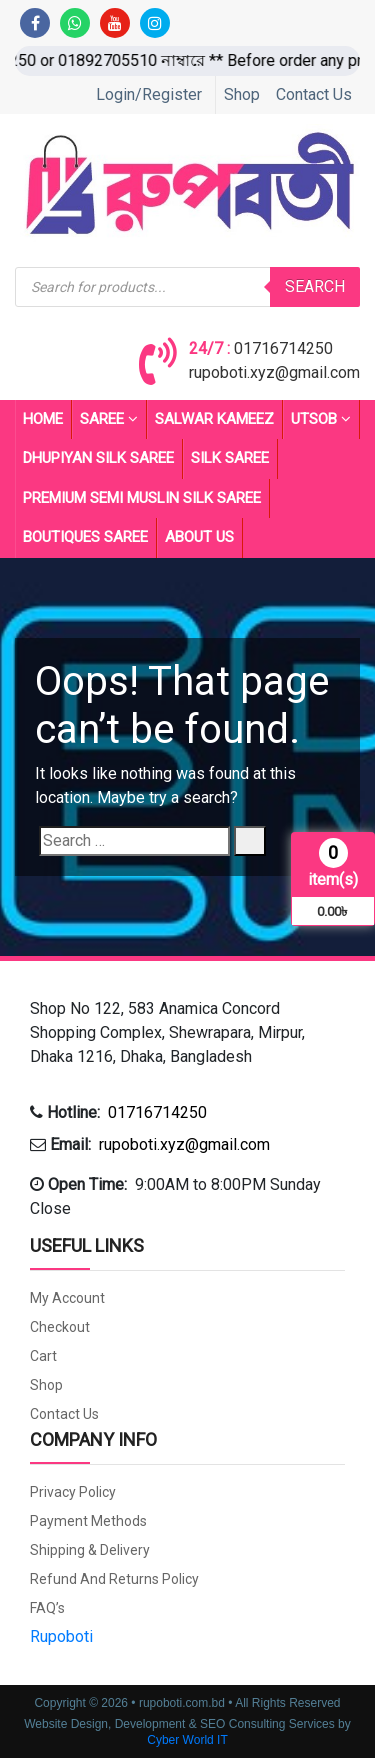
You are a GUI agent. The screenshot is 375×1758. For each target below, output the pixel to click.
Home (43, 419)
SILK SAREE (230, 458)
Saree (109, 420)
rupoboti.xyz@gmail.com (274, 372)
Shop (242, 94)
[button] (187, 1033)
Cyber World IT (187, 1740)
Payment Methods (88, 1521)
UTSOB (321, 420)
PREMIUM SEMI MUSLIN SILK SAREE (142, 498)
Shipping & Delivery (90, 1550)
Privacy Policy (73, 1492)
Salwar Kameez (214, 419)
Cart (43, 1356)
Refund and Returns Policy (114, 1579)
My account (67, 1298)
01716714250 (283, 348)
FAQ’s (47, 1608)
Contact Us (314, 94)
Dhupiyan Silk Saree (98, 458)
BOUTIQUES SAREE (85, 537)
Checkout (60, 1327)
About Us (199, 537)
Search (315, 286)
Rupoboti (61, 1636)
